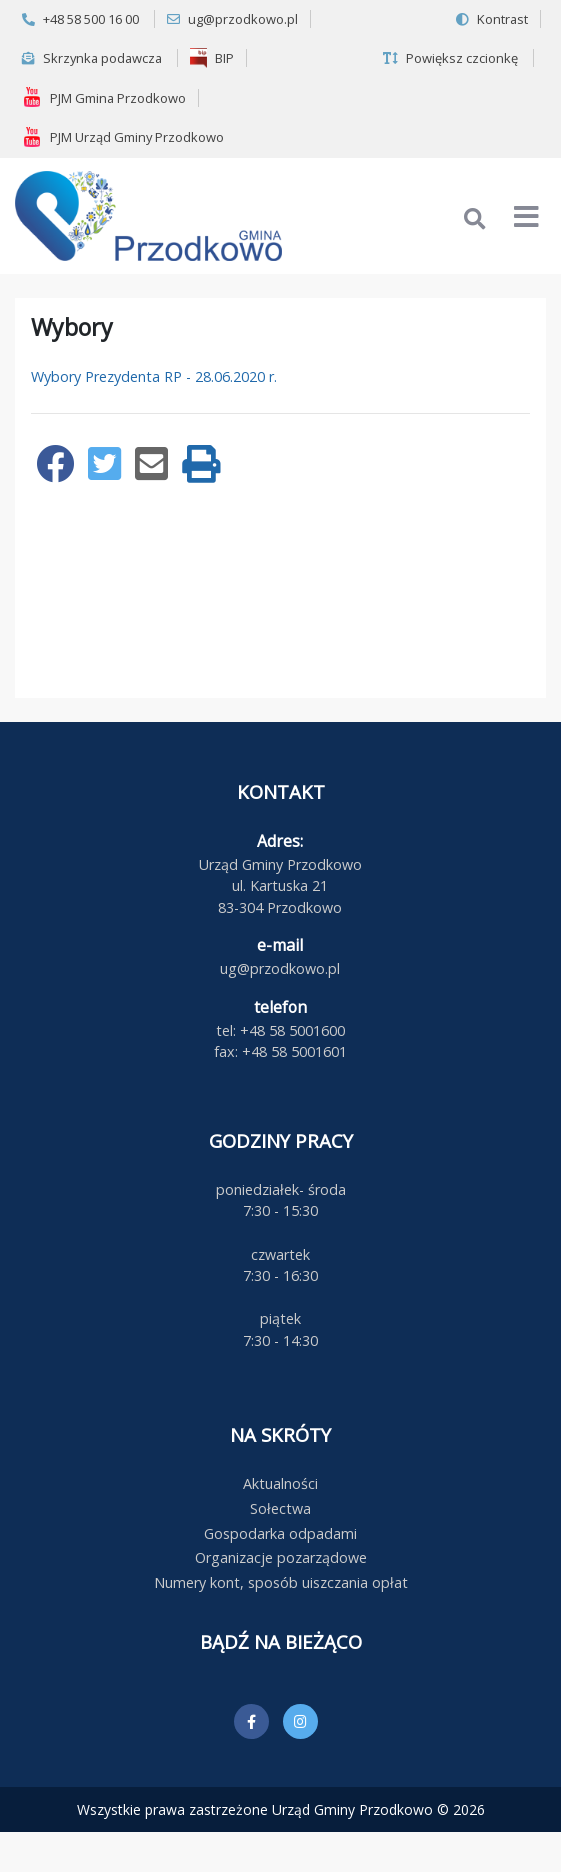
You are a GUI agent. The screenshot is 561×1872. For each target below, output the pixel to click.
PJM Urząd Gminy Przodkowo (123, 137)
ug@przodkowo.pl (232, 19)
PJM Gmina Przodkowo (104, 97)
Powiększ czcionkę (450, 58)
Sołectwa (280, 1508)
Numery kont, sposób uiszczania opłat (281, 1582)
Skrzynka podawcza (92, 58)
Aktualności (280, 1483)
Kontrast (492, 19)
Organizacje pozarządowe (281, 1557)
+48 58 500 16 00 (80, 19)
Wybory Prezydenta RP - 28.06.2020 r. (154, 376)
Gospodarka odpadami (280, 1533)
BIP (212, 58)
